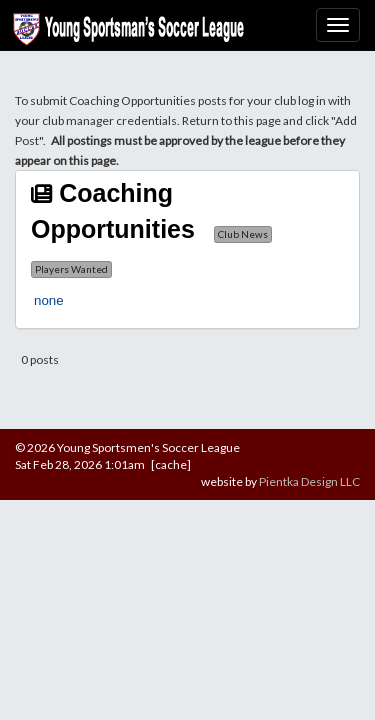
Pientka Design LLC (309, 481)
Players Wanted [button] (71, 269)
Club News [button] (243, 234)
